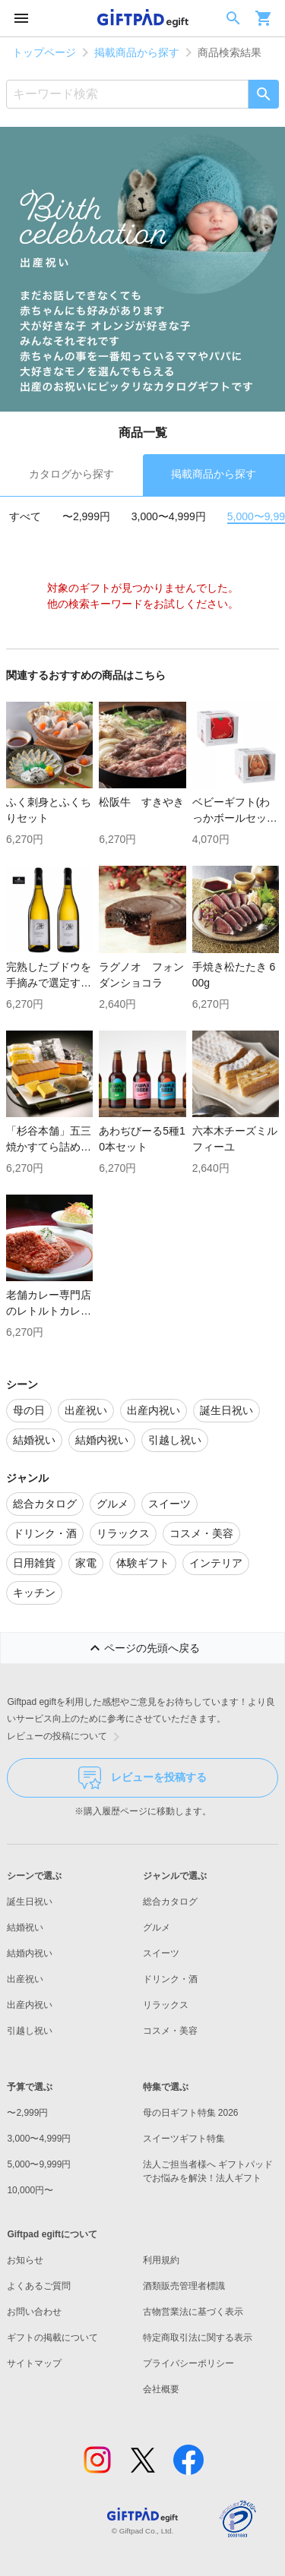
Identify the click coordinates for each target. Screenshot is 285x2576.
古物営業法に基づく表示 (193, 2311)
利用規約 (161, 2260)
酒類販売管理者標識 (184, 2286)
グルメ (156, 1927)
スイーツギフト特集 (184, 2138)
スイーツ (161, 1953)
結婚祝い (25, 1927)
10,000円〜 (30, 2190)
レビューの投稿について (66, 1737)
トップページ (44, 52)
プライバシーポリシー (188, 2363)
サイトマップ (34, 2363)
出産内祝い (29, 2005)
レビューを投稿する (142, 1777)
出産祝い (25, 1979)
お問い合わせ (34, 2311)
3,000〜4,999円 (168, 516)
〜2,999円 (86, 516)
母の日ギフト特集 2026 (191, 2112)
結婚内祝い (29, 1953)
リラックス (165, 2005)
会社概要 (161, 2389)
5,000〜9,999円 (39, 2164)
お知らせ (25, 2260)
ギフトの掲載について (52, 2337)
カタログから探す (71, 474)
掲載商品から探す (136, 52)
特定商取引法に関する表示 (197, 2337)
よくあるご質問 (39, 2286)
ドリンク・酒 (170, 1979)
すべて (25, 516)
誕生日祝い (29, 1901)
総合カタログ (170, 1901)
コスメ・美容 (170, 2030)
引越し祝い (29, 2030)
